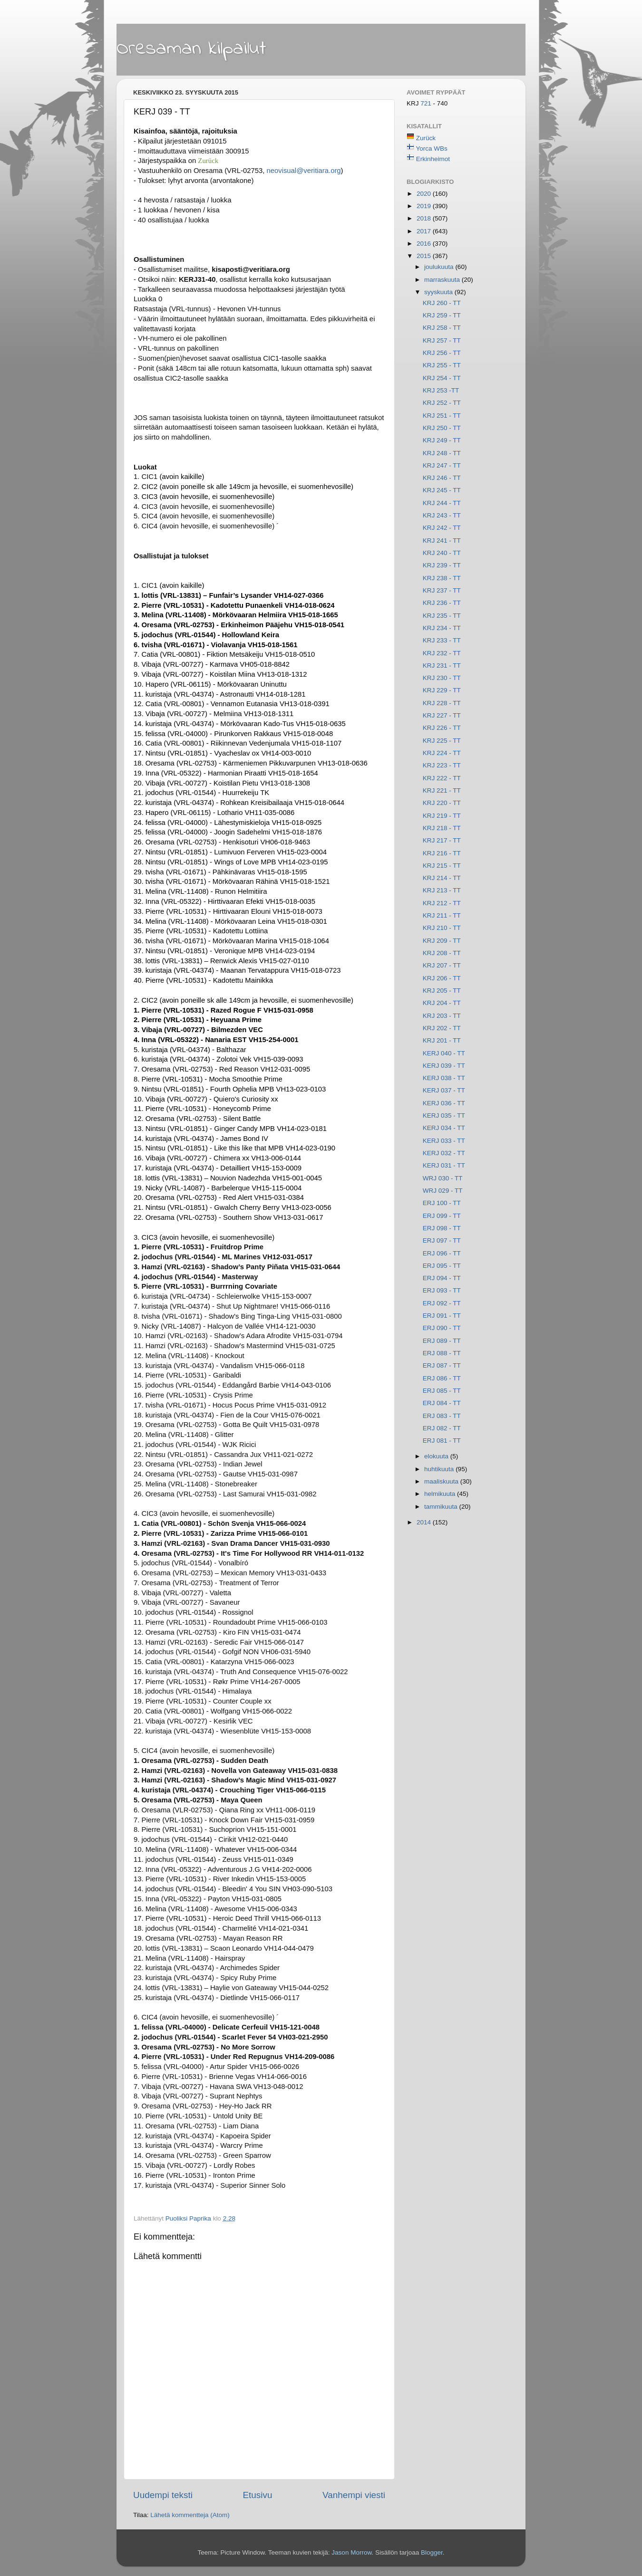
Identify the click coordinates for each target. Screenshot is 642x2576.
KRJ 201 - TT (442, 1040)
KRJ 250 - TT (442, 427)
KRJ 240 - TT (442, 552)
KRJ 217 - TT (442, 840)
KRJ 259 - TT (442, 315)
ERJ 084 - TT (442, 1403)
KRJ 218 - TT (442, 828)
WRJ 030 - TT (443, 1178)
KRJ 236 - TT (442, 602)
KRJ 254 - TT (442, 378)
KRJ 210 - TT (442, 927)
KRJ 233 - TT (442, 640)
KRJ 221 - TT (442, 790)
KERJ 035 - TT (444, 1115)
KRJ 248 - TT (442, 453)
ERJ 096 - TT (442, 1253)
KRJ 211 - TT (442, 915)
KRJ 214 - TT (442, 877)
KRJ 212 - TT (442, 903)
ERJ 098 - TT (442, 1228)
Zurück (426, 138)
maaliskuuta (442, 1481)
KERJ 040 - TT (444, 1053)
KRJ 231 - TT (442, 665)
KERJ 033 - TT (444, 1140)
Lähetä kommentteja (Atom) (190, 2515)
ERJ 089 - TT (442, 1340)
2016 (425, 243)
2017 (425, 231)
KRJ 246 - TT (442, 477)
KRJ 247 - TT (442, 465)
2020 (425, 193)
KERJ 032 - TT (444, 1153)
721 (426, 103)
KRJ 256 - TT (442, 352)
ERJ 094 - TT (442, 1278)
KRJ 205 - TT (442, 990)
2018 (425, 218)
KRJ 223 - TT (442, 765)
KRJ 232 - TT (442, 653)
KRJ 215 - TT (442, 865)
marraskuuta (443, 279)
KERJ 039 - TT (444, 1065)
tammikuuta (441, 1506)
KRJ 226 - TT (442, 727)
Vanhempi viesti (353, 2495)
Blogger (432, 2552)
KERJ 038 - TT (444, 1078)
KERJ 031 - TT (444, 1165)
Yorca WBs (431, 148)
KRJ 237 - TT (442, 590)
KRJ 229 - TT (442, 690)
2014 (425, 1522)
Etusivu (257, 2495)
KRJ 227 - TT (442, 715)
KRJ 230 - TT (442, 677)
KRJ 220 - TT (442, 802)
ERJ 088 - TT (442, 1353)
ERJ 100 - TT (442, 1203)
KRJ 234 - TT (442, 628)
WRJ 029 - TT (443, 1190)
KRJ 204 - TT (442, 1002)
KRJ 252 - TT (442, 402)
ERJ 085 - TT (442, 1390)
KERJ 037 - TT (444, 1090)
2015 (425, 255)
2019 (425, 206)
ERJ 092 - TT (442, 1303)
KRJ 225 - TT (442, 740)
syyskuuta (439, 292)
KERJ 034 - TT (444, 1127)
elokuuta (437, 1456)
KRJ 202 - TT (442, 1028)
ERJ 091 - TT (442, 1315)
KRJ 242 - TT (442, 527)
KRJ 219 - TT (442, 815)
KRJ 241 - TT (442, 540)
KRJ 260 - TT (442, 302)
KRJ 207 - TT (442, 965)
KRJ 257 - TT (442, 340)
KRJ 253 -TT (441, 390)
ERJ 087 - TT (442, 1365)
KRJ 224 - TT (442, 753)
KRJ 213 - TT (442, 890)
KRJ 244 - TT (442, 503)
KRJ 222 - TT (442, 778)
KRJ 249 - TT (442, 440)
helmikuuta (440, 1493)
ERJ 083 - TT (442, 1415)
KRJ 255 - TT (442, 365)
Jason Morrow (351, 2552)
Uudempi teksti (163, 2495)
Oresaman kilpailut (191, 49)
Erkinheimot (433, 159)
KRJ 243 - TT (442, 515)
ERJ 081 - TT (442, 1440)
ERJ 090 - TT (442, 1327)
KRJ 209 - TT (442, 940)
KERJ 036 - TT (444, 1103)
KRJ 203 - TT (442, 1015)
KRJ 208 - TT (442, 953)
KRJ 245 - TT (442, 490)
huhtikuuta (440, 1469)
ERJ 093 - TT (442, 1290)
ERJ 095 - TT (442, 1265)
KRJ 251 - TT (442, 415)
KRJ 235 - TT (442, 615)
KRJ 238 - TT (442, 578)
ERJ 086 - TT (442, 1378)
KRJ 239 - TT (442, 565)
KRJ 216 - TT (442, 853)
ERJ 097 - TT (442, 1240)
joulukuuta (439, 266)
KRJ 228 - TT (442, 703)
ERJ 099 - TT (442, 1215)
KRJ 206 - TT (442, 978)
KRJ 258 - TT (442, 327)
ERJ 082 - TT (442, 1428)
